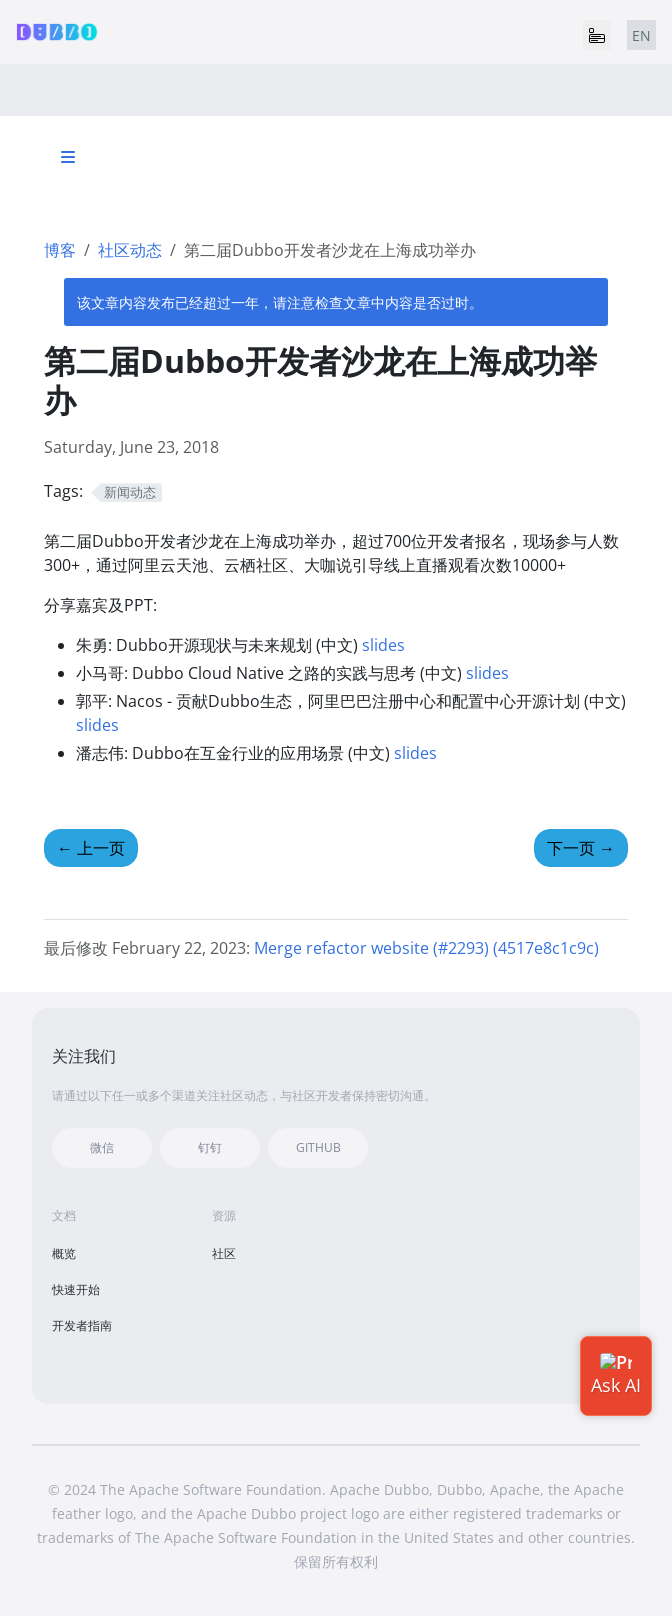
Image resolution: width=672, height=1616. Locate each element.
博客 (60, 250)
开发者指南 (82, 1325)
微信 (102, 1147)
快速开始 (76, 1289)
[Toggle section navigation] (68, 157)
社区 (224, 1253)
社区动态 (130, 250)
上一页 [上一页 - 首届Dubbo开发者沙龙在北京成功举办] (91, 848)
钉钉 (210, 1147)
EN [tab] (641, 35)
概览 (64, 1253)
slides (383, 645)
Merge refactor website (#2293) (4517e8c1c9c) (426, 948)
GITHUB (318, 1147)
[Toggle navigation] (597, 35)
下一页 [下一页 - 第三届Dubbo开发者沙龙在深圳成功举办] (581, 848)
